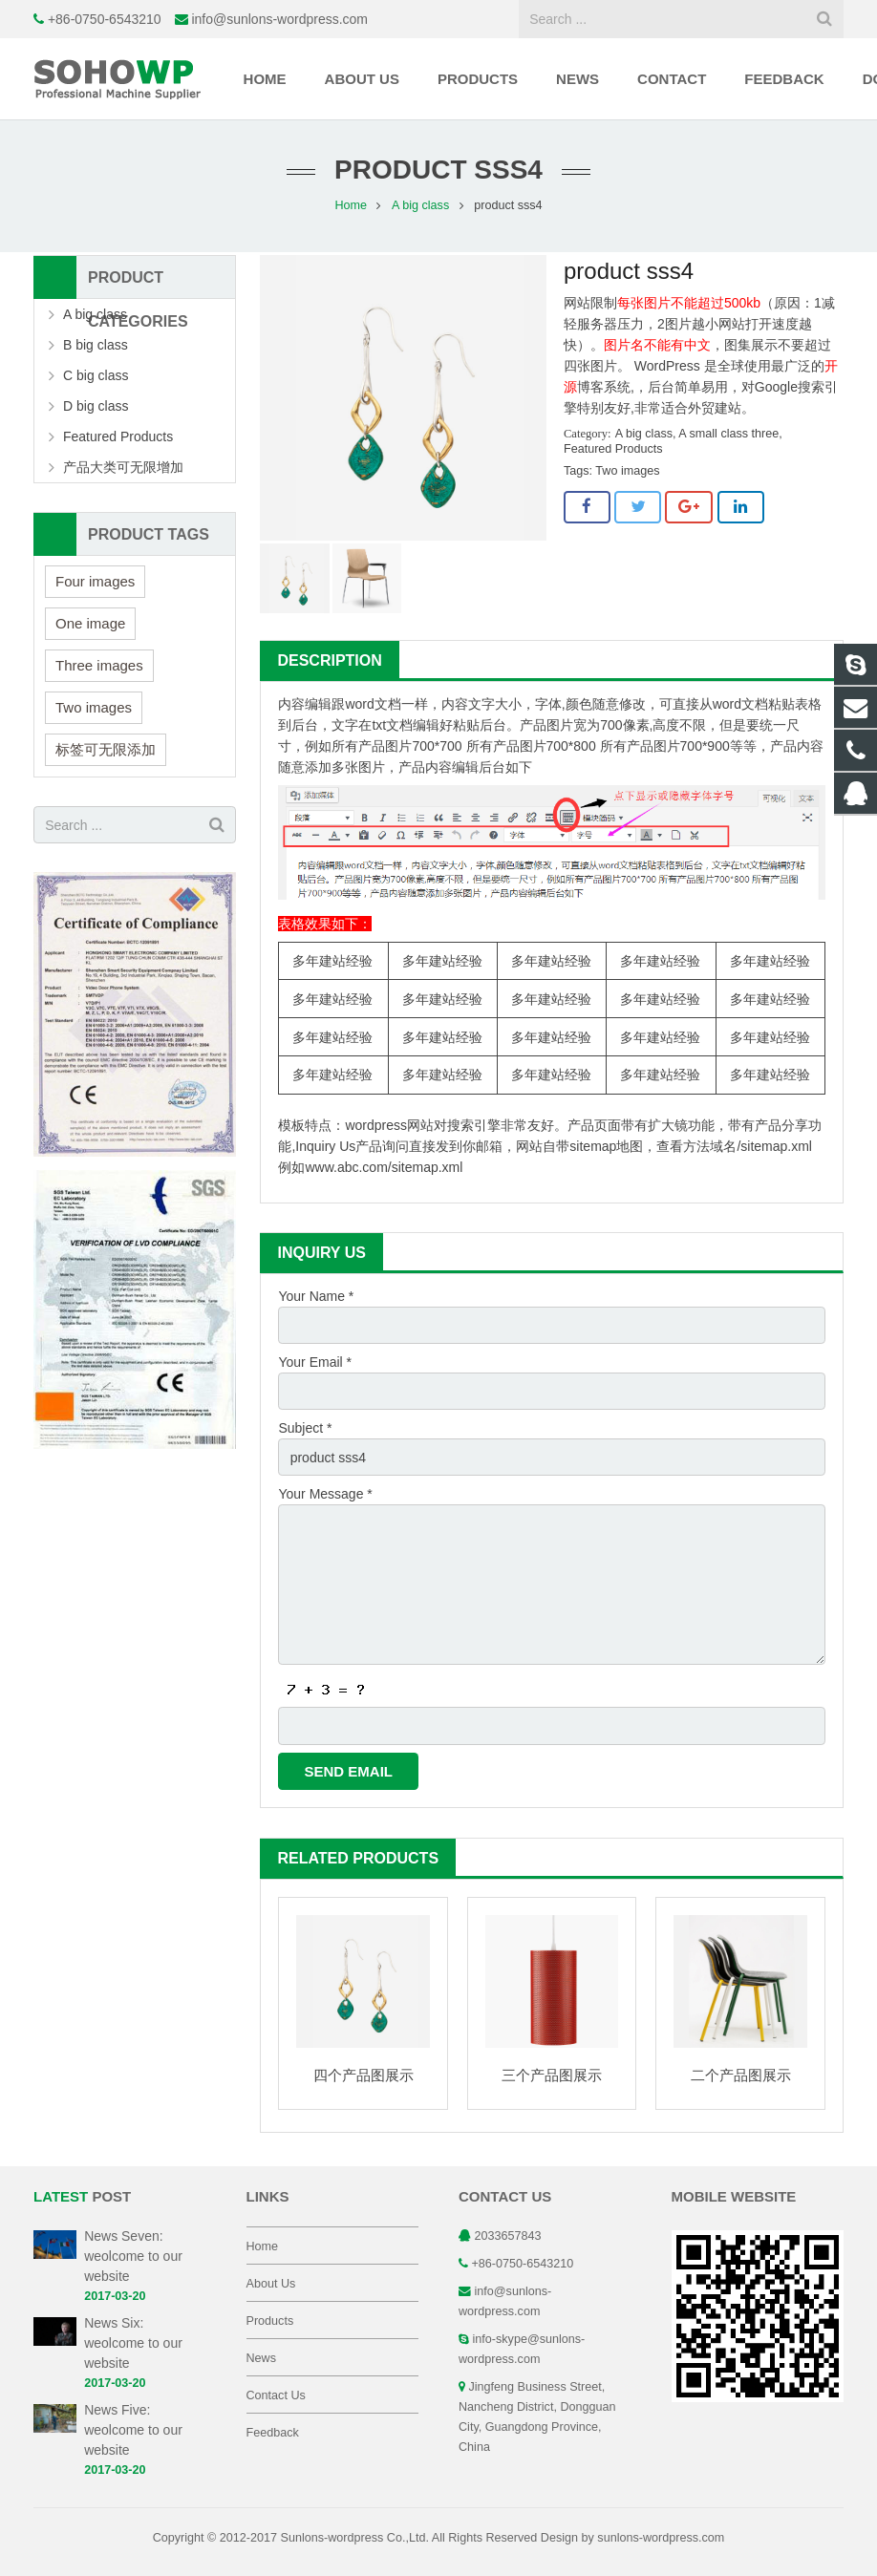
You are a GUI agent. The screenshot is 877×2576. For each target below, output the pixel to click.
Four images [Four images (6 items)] (95, 581)
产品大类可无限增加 (123, 467)
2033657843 (508, 2236)
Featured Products (613, 449)
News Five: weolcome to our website (133, 2430)
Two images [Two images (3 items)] (93, 707)
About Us (271, 2283)
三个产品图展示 (552, 2075)
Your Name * (315, 1296)
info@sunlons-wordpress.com (279, 19)
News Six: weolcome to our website (133, 2343)
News (261, 2358)
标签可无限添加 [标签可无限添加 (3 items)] (105, 749)
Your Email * (315, 1362)
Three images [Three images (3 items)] (99, 665)
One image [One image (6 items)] (90, 623)
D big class (95, 406)
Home (350, 205)
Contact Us (276, 2395)
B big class (95, 344)
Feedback (272, 2432)
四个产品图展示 (363, 2075)
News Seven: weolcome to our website (133, 2256)
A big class (420, 205)
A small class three (728, 433)
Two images (627, 471)
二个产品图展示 (741, 2075)
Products (270, 2321)
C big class (95, 375)
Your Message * (325, 1493)
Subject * (305, 1428)
